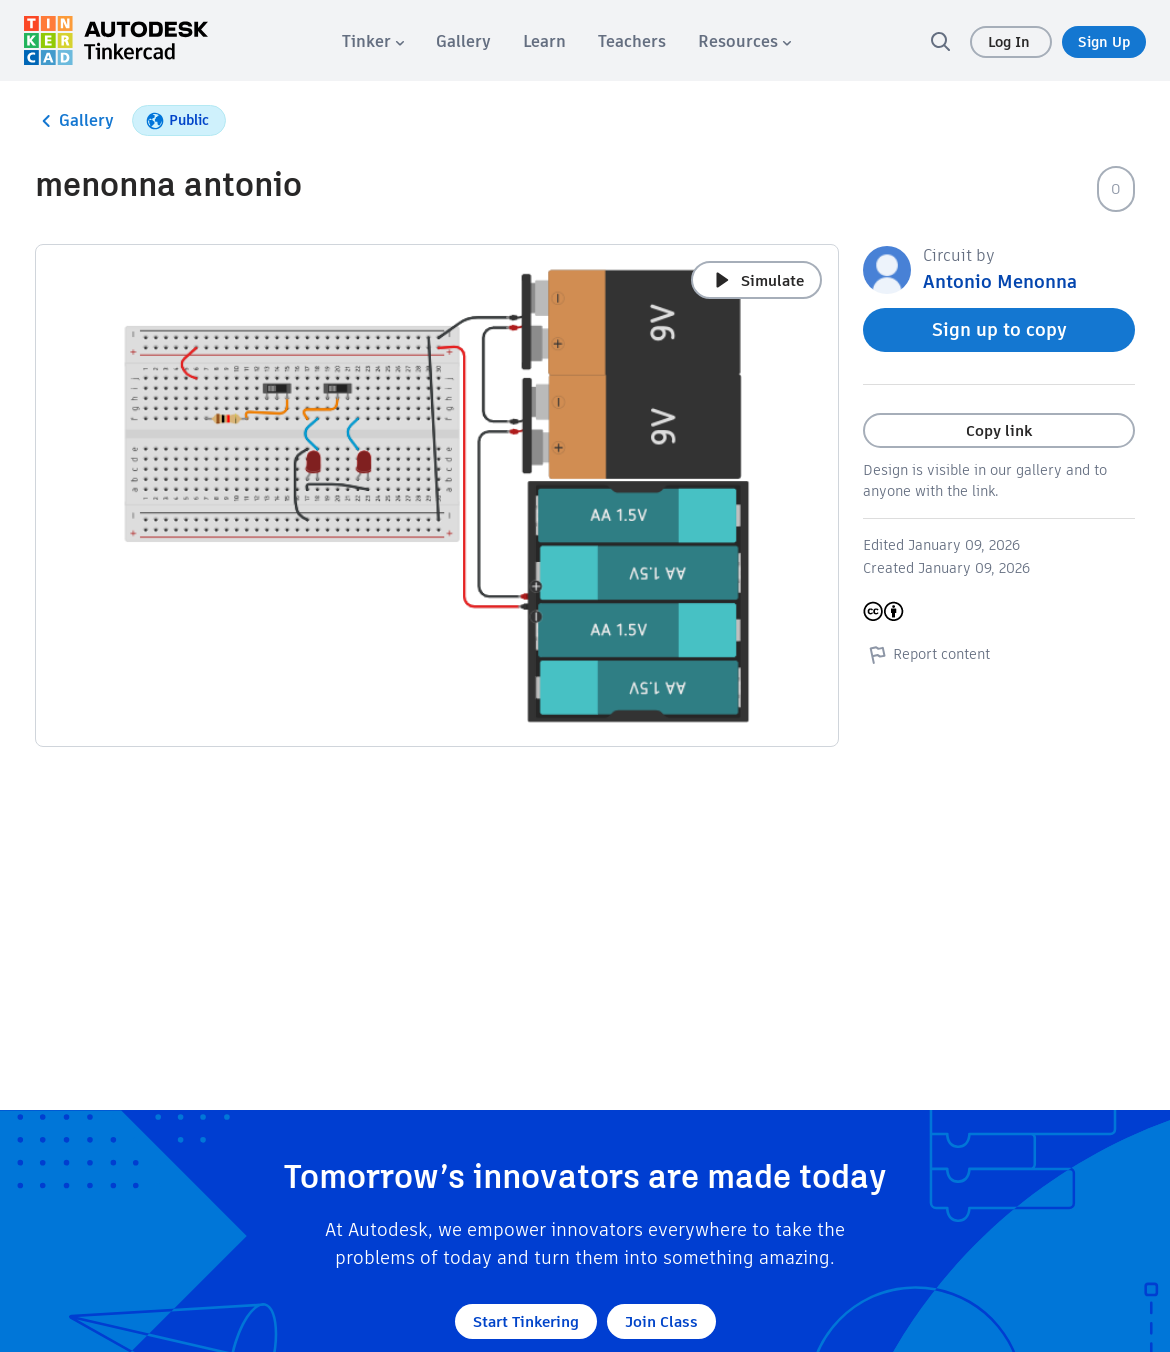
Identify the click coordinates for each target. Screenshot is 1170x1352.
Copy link (999, 430)
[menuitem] (373, 41)
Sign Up (1104, 42)
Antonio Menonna (1000, 281)
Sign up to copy (999, 329)
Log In (1011, 42)
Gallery (74, 121)
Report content (926, 654)
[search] (940, 41)
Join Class (661, 1321)
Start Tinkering (526, 1321)
